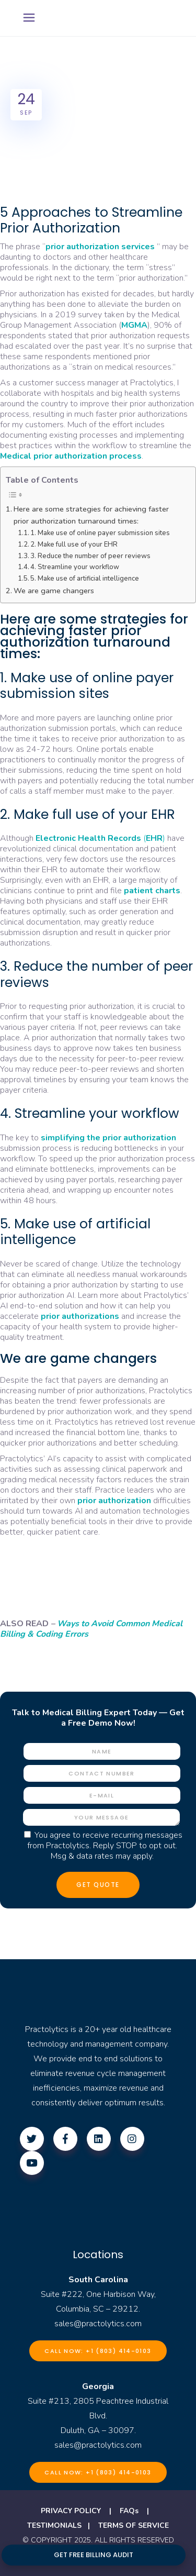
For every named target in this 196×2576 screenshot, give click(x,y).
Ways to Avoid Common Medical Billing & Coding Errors (91, 1629)
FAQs (129, 2511)
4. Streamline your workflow (74, 567)
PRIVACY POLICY (71, 2511)
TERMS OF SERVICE (133, 2525)
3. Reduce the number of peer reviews (90, 556)
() (100, 838)
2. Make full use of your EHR (74, 544)
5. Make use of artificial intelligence (84, 578)
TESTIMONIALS (54, 2525)
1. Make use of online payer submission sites (100, 533)
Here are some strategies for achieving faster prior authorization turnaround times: (91, 515)
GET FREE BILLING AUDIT (93, 2555)
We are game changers (54, 590)
